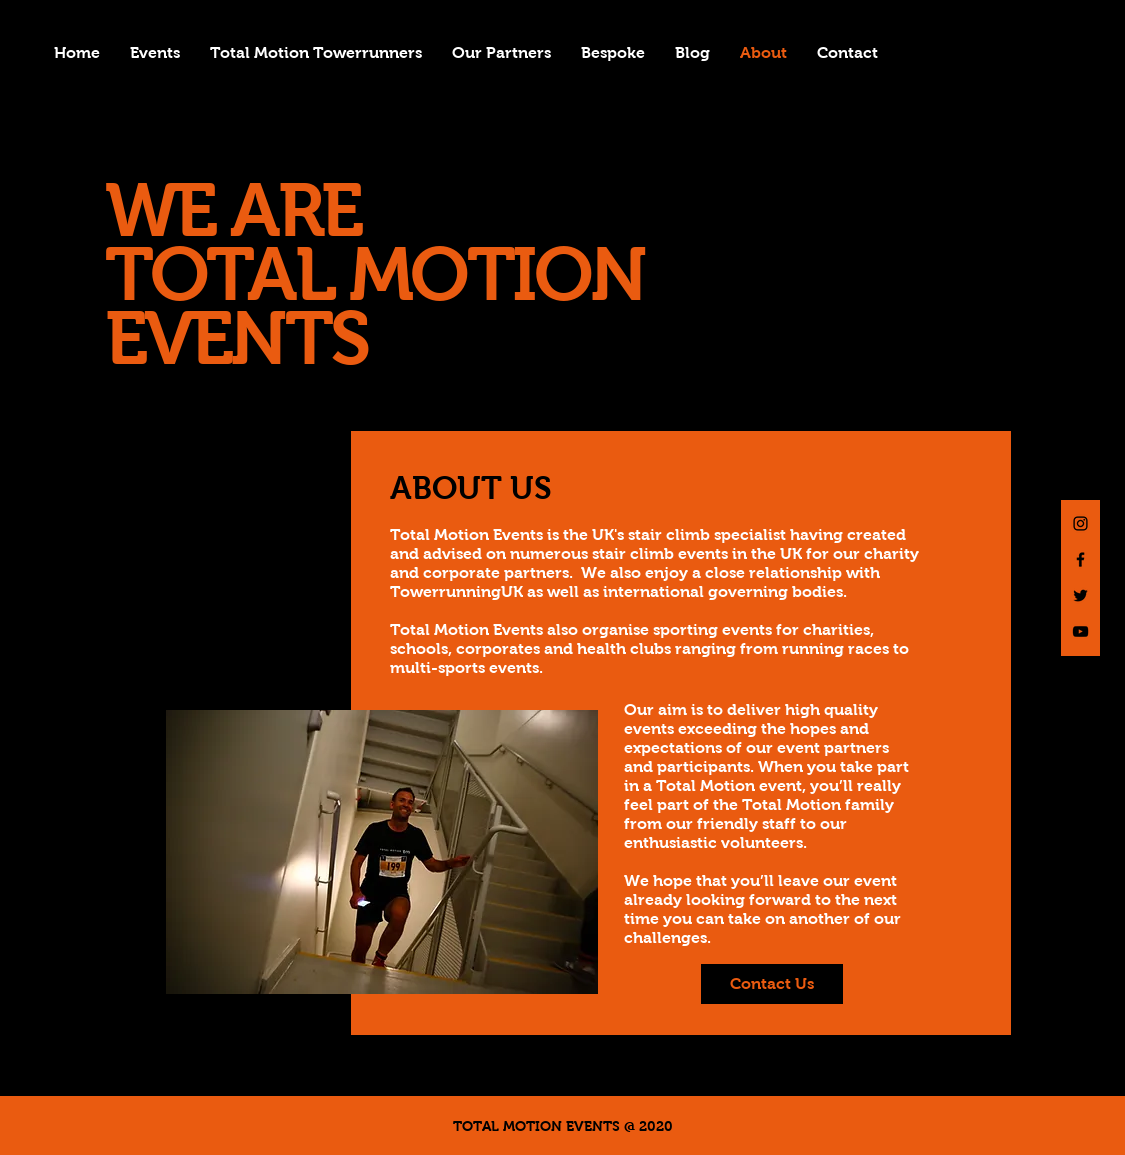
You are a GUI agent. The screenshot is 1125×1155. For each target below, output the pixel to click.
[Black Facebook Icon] (1080, 559)
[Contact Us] (772, 984)
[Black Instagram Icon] (1080, 523)
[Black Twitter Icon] (1080, 595)
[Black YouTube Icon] (1080, 631)
